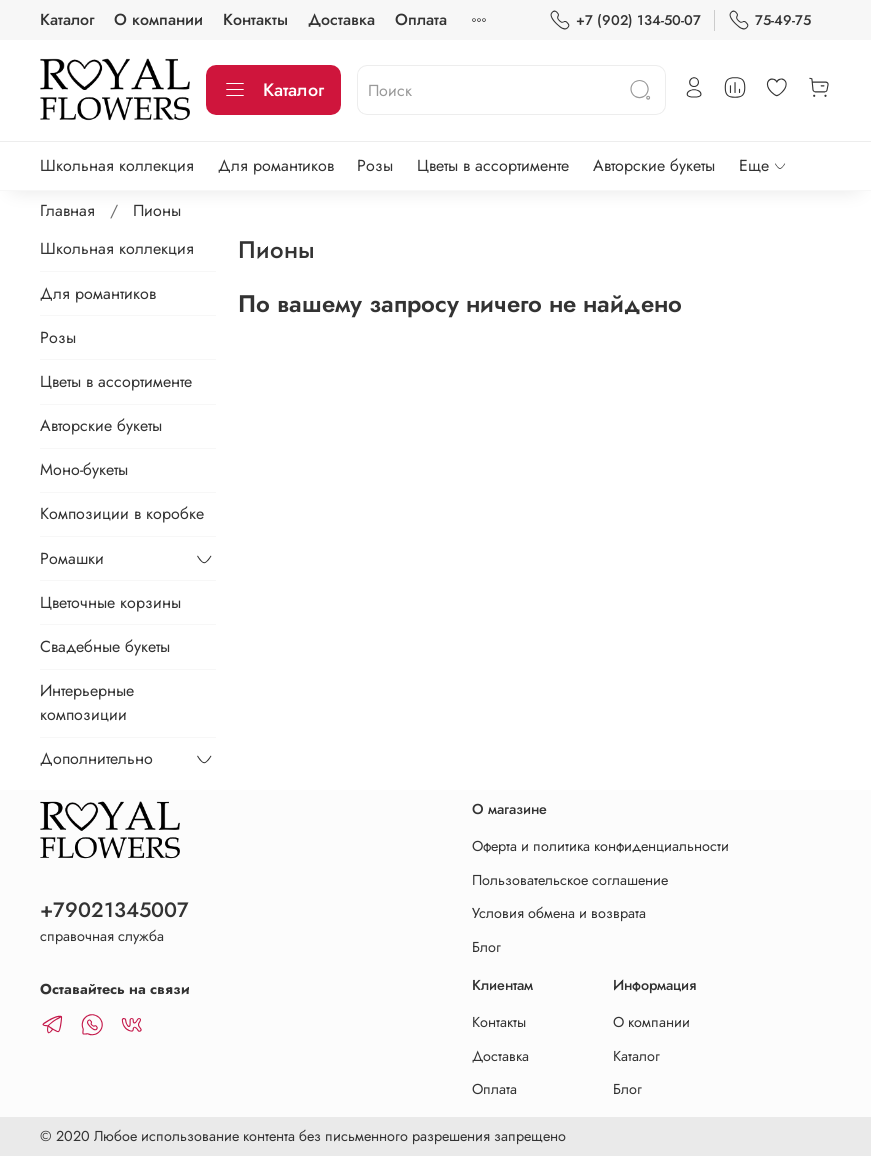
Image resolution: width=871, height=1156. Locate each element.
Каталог (67, 19)
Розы (375, 165)
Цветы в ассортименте (493, 165)
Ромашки (72, 558)
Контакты (255, 19)
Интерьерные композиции (87, 702)
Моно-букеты (84, 469)
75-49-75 (769, 20)
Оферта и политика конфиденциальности (600, 846)
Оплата (421, 19)
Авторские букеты (654, 165)
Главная (67, 210)
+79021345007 (114, 910)
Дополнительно (96, 758)
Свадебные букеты (105, 646)
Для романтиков (276, 165)
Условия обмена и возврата (559, 913)
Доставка (341, 19)
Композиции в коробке (122, 513)
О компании (158, 19)
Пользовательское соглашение (570, 880)
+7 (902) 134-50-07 (625, 20)
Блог (486, 947)
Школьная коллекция (117, 165)
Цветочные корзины (110, 602)
